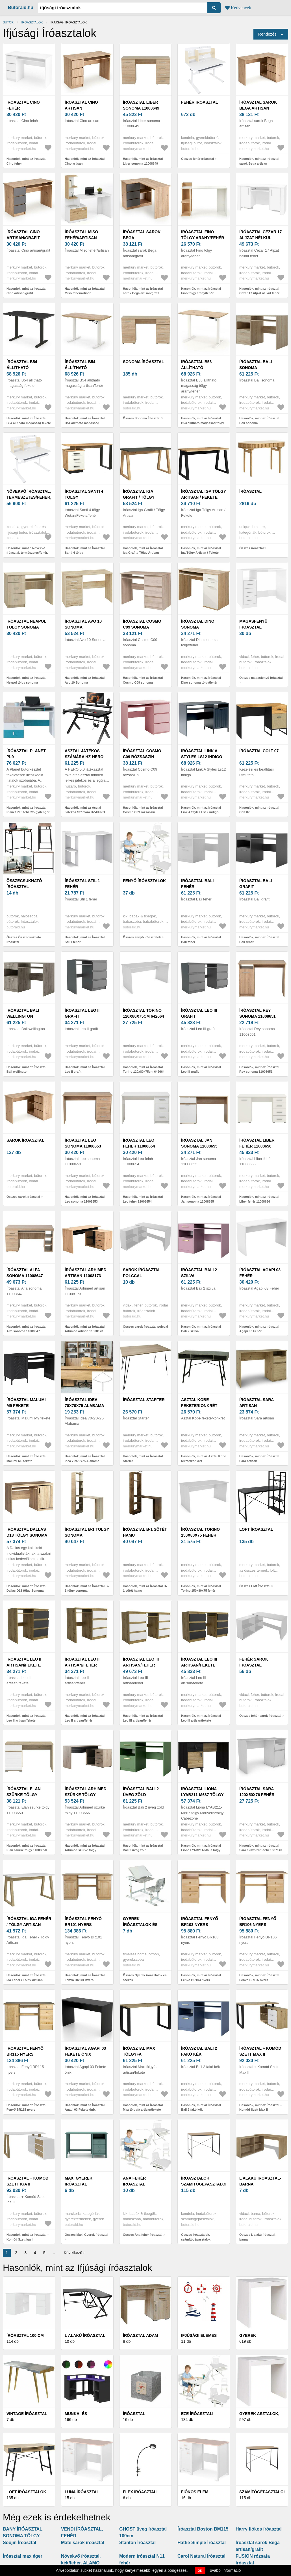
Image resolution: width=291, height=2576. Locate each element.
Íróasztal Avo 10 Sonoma (83, 624)
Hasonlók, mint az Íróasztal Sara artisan (259, 1458)
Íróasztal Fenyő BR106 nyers (257, 1921)
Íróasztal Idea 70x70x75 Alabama (84, 1402)
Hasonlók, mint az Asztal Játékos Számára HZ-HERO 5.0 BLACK (85, 812)
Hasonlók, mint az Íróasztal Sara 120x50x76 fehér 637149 (260, 1848)
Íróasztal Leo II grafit (82, 1013)
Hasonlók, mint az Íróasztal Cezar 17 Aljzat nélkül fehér (259, 291)
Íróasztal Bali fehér (197, 883)
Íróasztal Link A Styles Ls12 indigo (201, 754)
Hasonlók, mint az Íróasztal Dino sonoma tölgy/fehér (201, 680)
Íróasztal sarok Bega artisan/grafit (141, 238)
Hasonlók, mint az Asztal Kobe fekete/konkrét (203, 1458)
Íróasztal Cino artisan (81, 105)
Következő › (74, 2252)
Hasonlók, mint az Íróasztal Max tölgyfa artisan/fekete (143, 2107)
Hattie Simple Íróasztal (201, 2542)
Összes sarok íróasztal (23, 1196)
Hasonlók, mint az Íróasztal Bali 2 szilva (201, 1329)
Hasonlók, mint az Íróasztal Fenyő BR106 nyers (259, 1977)
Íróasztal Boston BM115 (202, 2529)
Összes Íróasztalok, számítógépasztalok (195, 2237)
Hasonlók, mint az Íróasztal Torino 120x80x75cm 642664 (143, 1069)
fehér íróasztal (199, 102)
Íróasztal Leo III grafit (199, 1013)
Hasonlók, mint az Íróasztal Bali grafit (259, 939)
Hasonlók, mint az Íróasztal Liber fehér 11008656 (259, 1199)
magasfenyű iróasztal (253, 624)
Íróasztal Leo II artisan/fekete (23, 1662)
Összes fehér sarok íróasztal (260, 1715)
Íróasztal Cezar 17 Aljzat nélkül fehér (260, 238)
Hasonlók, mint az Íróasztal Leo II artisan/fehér (85, 1718)
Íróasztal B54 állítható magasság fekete (26, 367)
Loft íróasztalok (26, 2492)
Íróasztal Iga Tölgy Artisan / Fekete (203, 494)
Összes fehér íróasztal (197, 158)
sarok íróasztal (25, 1140)
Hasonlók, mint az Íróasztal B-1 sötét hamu (145, 1588)
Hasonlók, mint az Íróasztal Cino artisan (85, 161)
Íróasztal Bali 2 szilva (199, 1273)
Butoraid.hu (20, 7)
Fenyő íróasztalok (144, 880)
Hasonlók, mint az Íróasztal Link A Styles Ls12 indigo (201, 810)
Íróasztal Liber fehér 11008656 (257, 1143)
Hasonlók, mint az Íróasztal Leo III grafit (201, 1069)
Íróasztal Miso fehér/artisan (81, 235)
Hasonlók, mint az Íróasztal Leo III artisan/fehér (143, 1718)
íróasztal (250, 491)
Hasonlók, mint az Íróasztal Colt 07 (259, 810)
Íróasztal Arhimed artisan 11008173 (86, 1273)
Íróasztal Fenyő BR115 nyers (25, 2051)
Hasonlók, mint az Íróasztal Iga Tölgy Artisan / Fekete (201, 550)
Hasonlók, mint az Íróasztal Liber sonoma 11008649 (143, 161)
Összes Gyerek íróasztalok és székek (145, 1977)
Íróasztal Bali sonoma (255, 364)
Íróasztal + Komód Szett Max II (260, 2051)
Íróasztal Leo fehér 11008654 (139, 1143)
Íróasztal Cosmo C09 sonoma (142, 624)
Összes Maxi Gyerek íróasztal (86, 2234)
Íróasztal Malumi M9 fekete (26, 1402)
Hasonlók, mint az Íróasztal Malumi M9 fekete (26, 1458)
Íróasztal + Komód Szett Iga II (27, 2181)
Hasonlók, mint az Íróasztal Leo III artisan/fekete (201, 1718)
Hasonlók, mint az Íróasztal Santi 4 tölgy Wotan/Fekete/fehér (85, 552)
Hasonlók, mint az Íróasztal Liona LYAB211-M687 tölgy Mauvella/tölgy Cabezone (201, 1850)
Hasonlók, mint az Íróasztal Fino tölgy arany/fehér (201, 291)
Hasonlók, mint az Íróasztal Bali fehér (201, 939)
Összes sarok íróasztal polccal (145, 1326)
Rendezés (267, 34)
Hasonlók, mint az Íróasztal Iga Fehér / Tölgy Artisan (26, 1977)
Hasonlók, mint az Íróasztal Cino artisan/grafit (26, 291)
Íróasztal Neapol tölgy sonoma (26, 624)
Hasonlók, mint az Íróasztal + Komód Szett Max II (260, 2107)
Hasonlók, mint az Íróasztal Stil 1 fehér (85, 939)
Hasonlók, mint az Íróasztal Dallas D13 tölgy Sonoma (26, 1588)
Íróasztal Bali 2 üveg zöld (141, 1792)
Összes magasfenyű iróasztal (261, 677)
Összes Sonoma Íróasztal (141, 418)
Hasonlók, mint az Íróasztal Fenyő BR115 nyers (26, 2107)
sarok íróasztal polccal (141, 1273)
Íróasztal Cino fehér (23, 105)
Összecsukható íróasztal (24, 883)
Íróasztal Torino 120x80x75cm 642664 (143, 1013)
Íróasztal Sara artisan (256, 1402)
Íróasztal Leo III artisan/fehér (141, 1662)
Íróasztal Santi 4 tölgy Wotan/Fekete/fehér (87, 497)
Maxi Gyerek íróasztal (78, 2181)
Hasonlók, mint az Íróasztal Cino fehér (26, 161)
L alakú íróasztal (85, 2335)
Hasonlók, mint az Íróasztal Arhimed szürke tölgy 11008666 (85, 1850)
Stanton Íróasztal (137, 2542)
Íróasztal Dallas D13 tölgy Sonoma (26, 1532)
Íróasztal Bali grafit (255, 883)
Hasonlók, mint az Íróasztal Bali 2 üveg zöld (143, 1848)
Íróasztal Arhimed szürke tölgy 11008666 (86, 1795)
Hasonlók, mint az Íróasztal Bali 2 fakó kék (201, 2107)
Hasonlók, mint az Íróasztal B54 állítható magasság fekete (28, 420)
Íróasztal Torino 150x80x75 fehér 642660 (200, 1535)
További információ (224, 2570)
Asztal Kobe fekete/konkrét (199, 1402)
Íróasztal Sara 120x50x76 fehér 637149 (257, 1795)
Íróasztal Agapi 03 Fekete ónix (85, 2051)
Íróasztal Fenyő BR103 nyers (199, 1921)
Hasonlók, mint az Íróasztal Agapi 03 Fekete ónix (85, 2107)
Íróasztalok (32, 22)
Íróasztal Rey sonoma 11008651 (257, 1013)
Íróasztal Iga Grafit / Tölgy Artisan (139, 497)
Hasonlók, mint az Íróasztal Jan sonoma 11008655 (201, 1199)
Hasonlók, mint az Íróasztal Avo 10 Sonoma (85, 680)
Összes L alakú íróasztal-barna (257, 2237)
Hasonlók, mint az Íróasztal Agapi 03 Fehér (259, 1329)
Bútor (8, 22)
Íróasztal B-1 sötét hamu (145, 1532)
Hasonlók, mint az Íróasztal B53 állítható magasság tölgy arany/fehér (202, 422)
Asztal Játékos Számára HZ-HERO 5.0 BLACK (84, 757)
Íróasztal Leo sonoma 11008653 (83, 1143)
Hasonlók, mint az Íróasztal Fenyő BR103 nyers (201, 1977)
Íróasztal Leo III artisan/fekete (199, 1662)
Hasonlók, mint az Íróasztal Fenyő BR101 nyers (85, 1977)
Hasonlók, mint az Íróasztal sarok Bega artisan (259, 161)
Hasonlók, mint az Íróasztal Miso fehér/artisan (85, 291)
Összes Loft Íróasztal (254, 1586)
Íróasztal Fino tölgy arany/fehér (202, 235)
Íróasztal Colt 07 (259, 751)
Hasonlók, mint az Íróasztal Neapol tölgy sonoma (26, 680)
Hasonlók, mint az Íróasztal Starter (143, 1458)
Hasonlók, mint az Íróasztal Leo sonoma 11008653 (85, 1199)
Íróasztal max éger (22, 2556)
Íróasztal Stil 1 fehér (82, 883)
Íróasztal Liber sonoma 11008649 (141, 105)
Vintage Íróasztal (26, 2413)
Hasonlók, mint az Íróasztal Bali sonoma (259, 420)
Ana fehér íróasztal (134, 2181)
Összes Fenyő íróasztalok (142, 937)
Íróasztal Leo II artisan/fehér (82, 1662)
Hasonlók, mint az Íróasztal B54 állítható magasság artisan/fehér (85, 422)
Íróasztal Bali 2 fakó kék (199, 2051)
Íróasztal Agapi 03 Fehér (260, 1273)
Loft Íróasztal (256, 1529)
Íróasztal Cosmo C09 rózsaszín (142, 754)
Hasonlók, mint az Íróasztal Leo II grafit (85, 1069)
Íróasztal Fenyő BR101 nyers (83, 1921)
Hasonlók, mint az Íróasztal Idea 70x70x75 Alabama (85, 1458)
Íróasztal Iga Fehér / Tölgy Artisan (28, 1921)
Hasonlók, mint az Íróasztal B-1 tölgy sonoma (87, 1588)
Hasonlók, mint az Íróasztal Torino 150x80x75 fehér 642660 (201, 1590)
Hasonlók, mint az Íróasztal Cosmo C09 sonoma (143, 680)
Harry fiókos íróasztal (259, 2529)
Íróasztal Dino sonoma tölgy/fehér (197, 627)
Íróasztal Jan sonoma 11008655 (199, 1143)
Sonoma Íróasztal (143, 361)
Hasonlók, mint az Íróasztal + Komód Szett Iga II (27, 2237)
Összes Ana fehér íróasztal (142, 2234)
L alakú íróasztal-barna (260, 2181)
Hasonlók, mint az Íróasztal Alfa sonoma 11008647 (26, 1329)
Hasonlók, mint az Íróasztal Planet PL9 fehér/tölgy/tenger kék (27, 812)
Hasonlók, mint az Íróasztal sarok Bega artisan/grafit (143, 291)
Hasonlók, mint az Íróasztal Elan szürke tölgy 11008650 (26, 1848)
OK (200, 2570)
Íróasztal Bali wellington (22, 1013)
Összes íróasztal (251, 548)
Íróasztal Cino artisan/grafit (23, 235)
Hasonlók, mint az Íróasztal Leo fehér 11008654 (143, 1199)
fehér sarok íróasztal (253, 1662)
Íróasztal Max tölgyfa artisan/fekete (140, 2054)
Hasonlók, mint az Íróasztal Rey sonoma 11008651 (259, 1069)
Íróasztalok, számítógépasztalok (204, 2181)
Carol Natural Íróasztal (201, 2556)
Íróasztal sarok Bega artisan (258, 105)
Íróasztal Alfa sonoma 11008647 (24, 1273)
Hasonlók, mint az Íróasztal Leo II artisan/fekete (26, 1718)
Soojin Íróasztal (19, 2542)
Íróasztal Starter (144, 1399)
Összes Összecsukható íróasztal (23, 939)
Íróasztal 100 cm (25, 2335)
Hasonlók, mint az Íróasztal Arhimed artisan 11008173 (85, 1329)
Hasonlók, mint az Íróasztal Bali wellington (26, 1069)
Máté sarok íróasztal (82, 2542)
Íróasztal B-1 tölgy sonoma (87, 1532)
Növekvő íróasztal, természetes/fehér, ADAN (28, 497)
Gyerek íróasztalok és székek (140, 1924)
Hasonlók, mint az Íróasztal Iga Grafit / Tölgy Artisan (143, 550)
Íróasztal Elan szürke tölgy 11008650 (23, 1795)
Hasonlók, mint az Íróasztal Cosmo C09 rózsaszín (143, 810)
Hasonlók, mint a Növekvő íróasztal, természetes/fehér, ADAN (27, 552)
